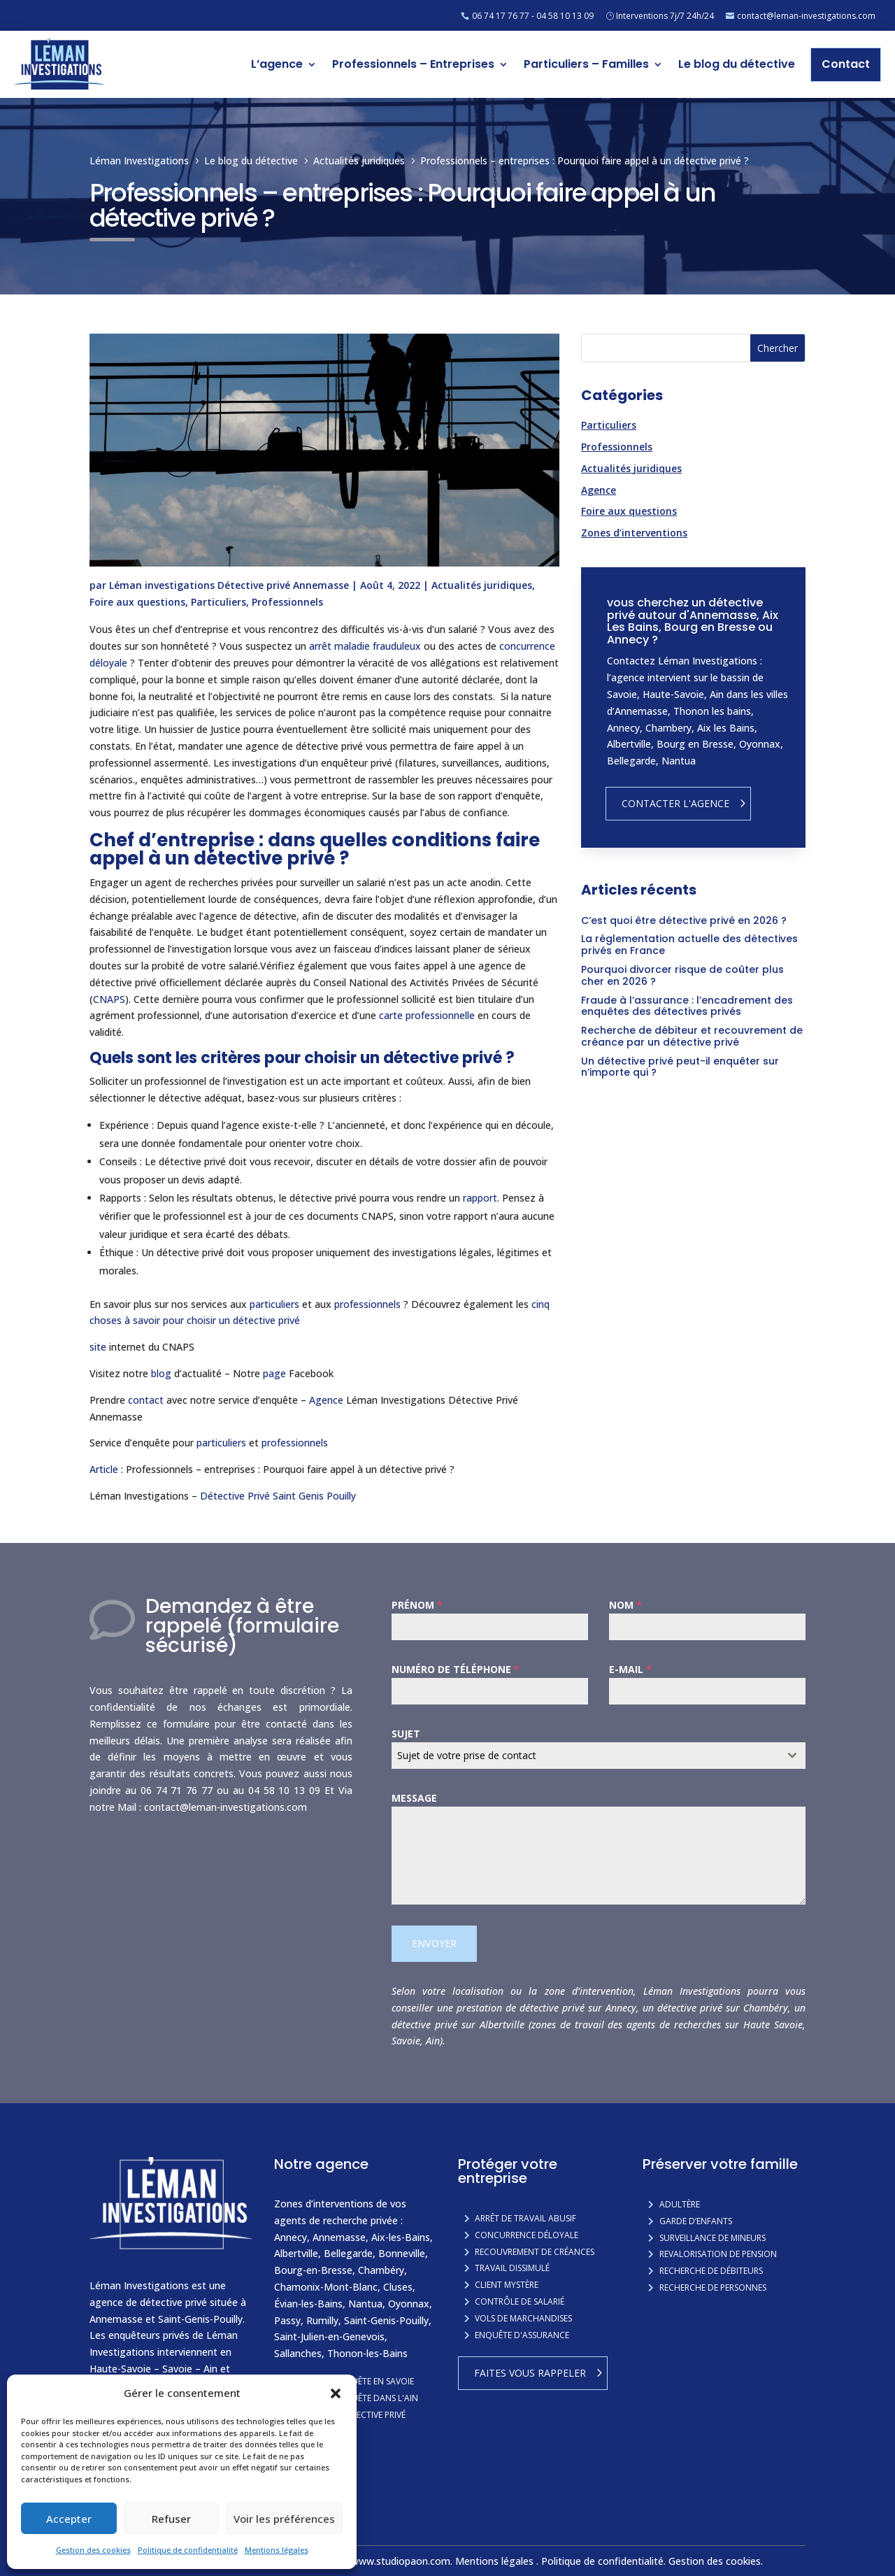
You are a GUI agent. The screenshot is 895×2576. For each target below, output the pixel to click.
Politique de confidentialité (188, 2550)
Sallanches (298, 2353)
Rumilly (322, 2320)
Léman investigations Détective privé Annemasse (229, 585)
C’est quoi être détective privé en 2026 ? (684, 920)
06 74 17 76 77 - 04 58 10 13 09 (533, 16)
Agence (326, 1400)
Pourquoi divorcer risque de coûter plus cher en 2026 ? (682, 975)
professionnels (367, 1304)
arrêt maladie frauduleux (365, 646)
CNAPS (109, 999)
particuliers (274, 1304)
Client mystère (506, 2285)
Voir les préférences (284, 2519)
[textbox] (585, 1755)
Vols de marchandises (523, 2318)
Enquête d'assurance (522, 2335)
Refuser (171, 2519)
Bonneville (401, 2253)
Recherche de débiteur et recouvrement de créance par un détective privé (692, 1036)
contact (146, 1400)
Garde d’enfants (695, 2221)
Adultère (679, 2204)
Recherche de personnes (712, 2287)
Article (104, 1469)
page (274, 1373)
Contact (846, 64)
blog (161, 1373)
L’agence (277, 64)
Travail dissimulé (512, 2268)
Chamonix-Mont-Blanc (326, 2286)
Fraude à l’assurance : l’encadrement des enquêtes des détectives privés (687, 1006)
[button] (336, 2393)
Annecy (290, 2237)
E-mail (630, 1669)
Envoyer (434, 1943)
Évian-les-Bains (308, 2303)
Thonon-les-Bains (367, 2353)
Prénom (417, 1604)
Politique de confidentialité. (604, 2561)
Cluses (398, 2286)
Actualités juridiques (481, 585)
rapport (480, 1197)
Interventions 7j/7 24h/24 (665, 16)
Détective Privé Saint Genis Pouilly (279, 1495)
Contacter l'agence (675, 803)
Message (414, 1798)
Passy (287, 2320)
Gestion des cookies (93, 2550)
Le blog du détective (736, 64)
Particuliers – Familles (586, 64)
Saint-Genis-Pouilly (386, 2320)
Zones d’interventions (634, 532)
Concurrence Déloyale (526, 2235)
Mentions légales (276, 2550)
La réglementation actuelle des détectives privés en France (689, 945)
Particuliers (218, 602)
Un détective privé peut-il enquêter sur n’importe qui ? (680, 1067)
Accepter (69, 2519)
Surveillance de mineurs (712, 2238)
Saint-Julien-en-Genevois (329, 2336)
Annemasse (339, 2237)
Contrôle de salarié (519, 2301)
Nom (625, 1604)
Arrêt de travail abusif (525, 2218)
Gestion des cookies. (717, 2561)
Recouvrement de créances (534, 2252)
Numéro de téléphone (456, 1669)
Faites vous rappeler (530, 2372)
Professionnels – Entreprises (413, 64)
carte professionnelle (427, 1015)
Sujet (406, 1733)
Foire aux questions (137, 602)
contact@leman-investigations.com (806, 16)
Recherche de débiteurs (711, 2271)
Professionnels (287, 602)
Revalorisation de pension (718, 2254)
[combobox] (599, 1755)
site (98, 1346)
